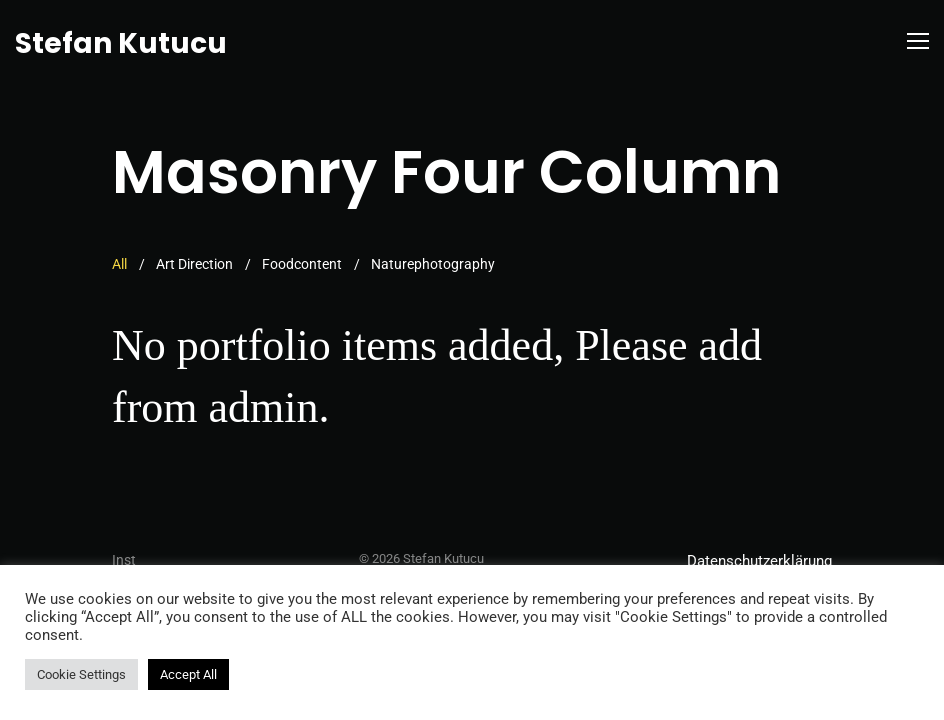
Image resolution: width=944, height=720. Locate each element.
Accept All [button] (188, 674)
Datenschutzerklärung (759, 561)
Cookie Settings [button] (81, 674)
